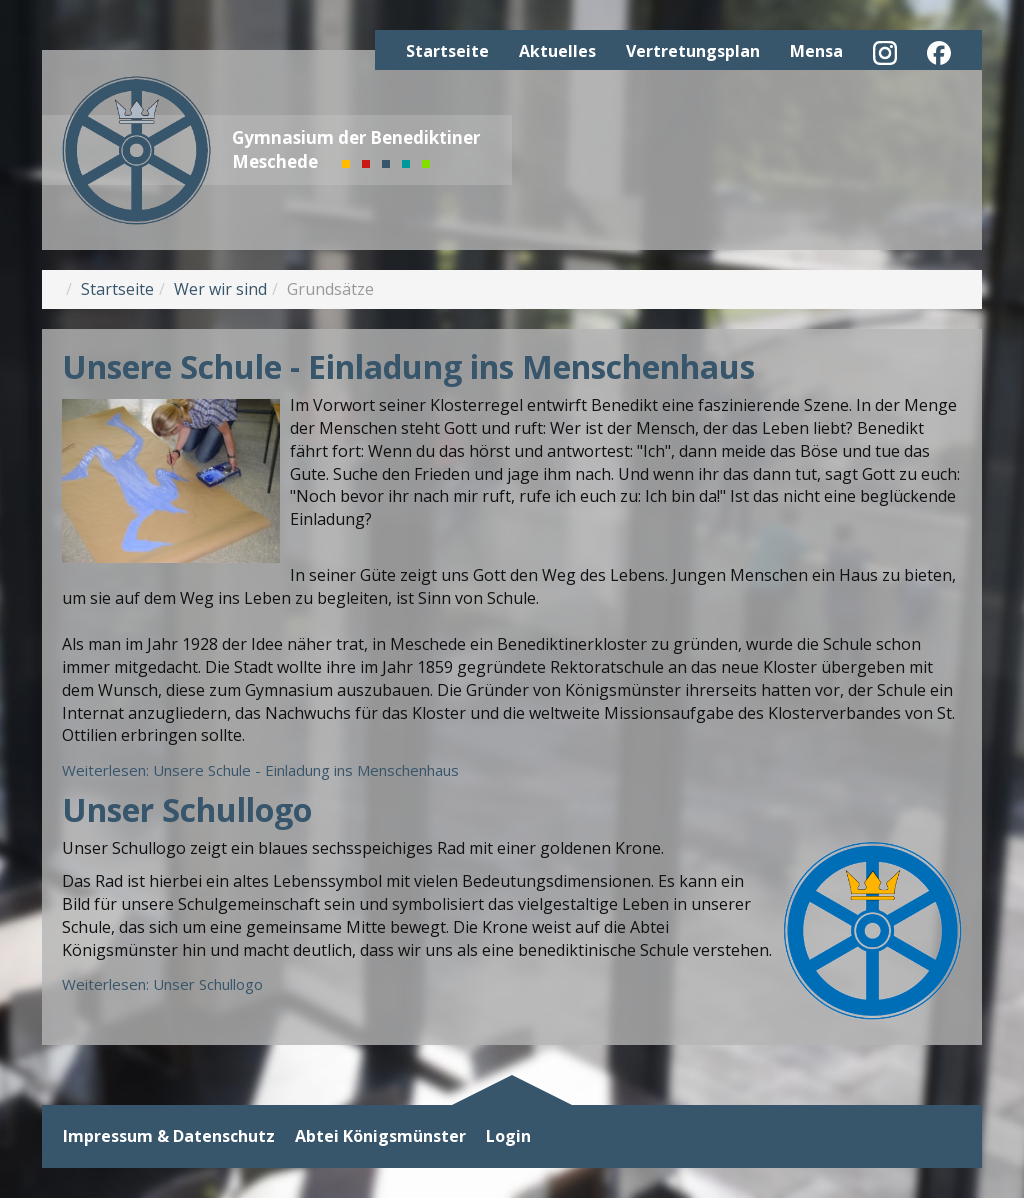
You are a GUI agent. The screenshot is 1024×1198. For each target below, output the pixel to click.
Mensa (816, 51)
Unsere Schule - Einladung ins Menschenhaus (408, 366)
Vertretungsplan (693, 51)
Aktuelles (557, 51)
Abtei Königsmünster (380, 1136)
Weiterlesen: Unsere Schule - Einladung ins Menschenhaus (260, 770)
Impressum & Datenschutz (169, 1136)
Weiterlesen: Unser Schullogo (162, 984)
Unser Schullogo (187, 809)
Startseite (447, 51)
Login (508, 1136)
